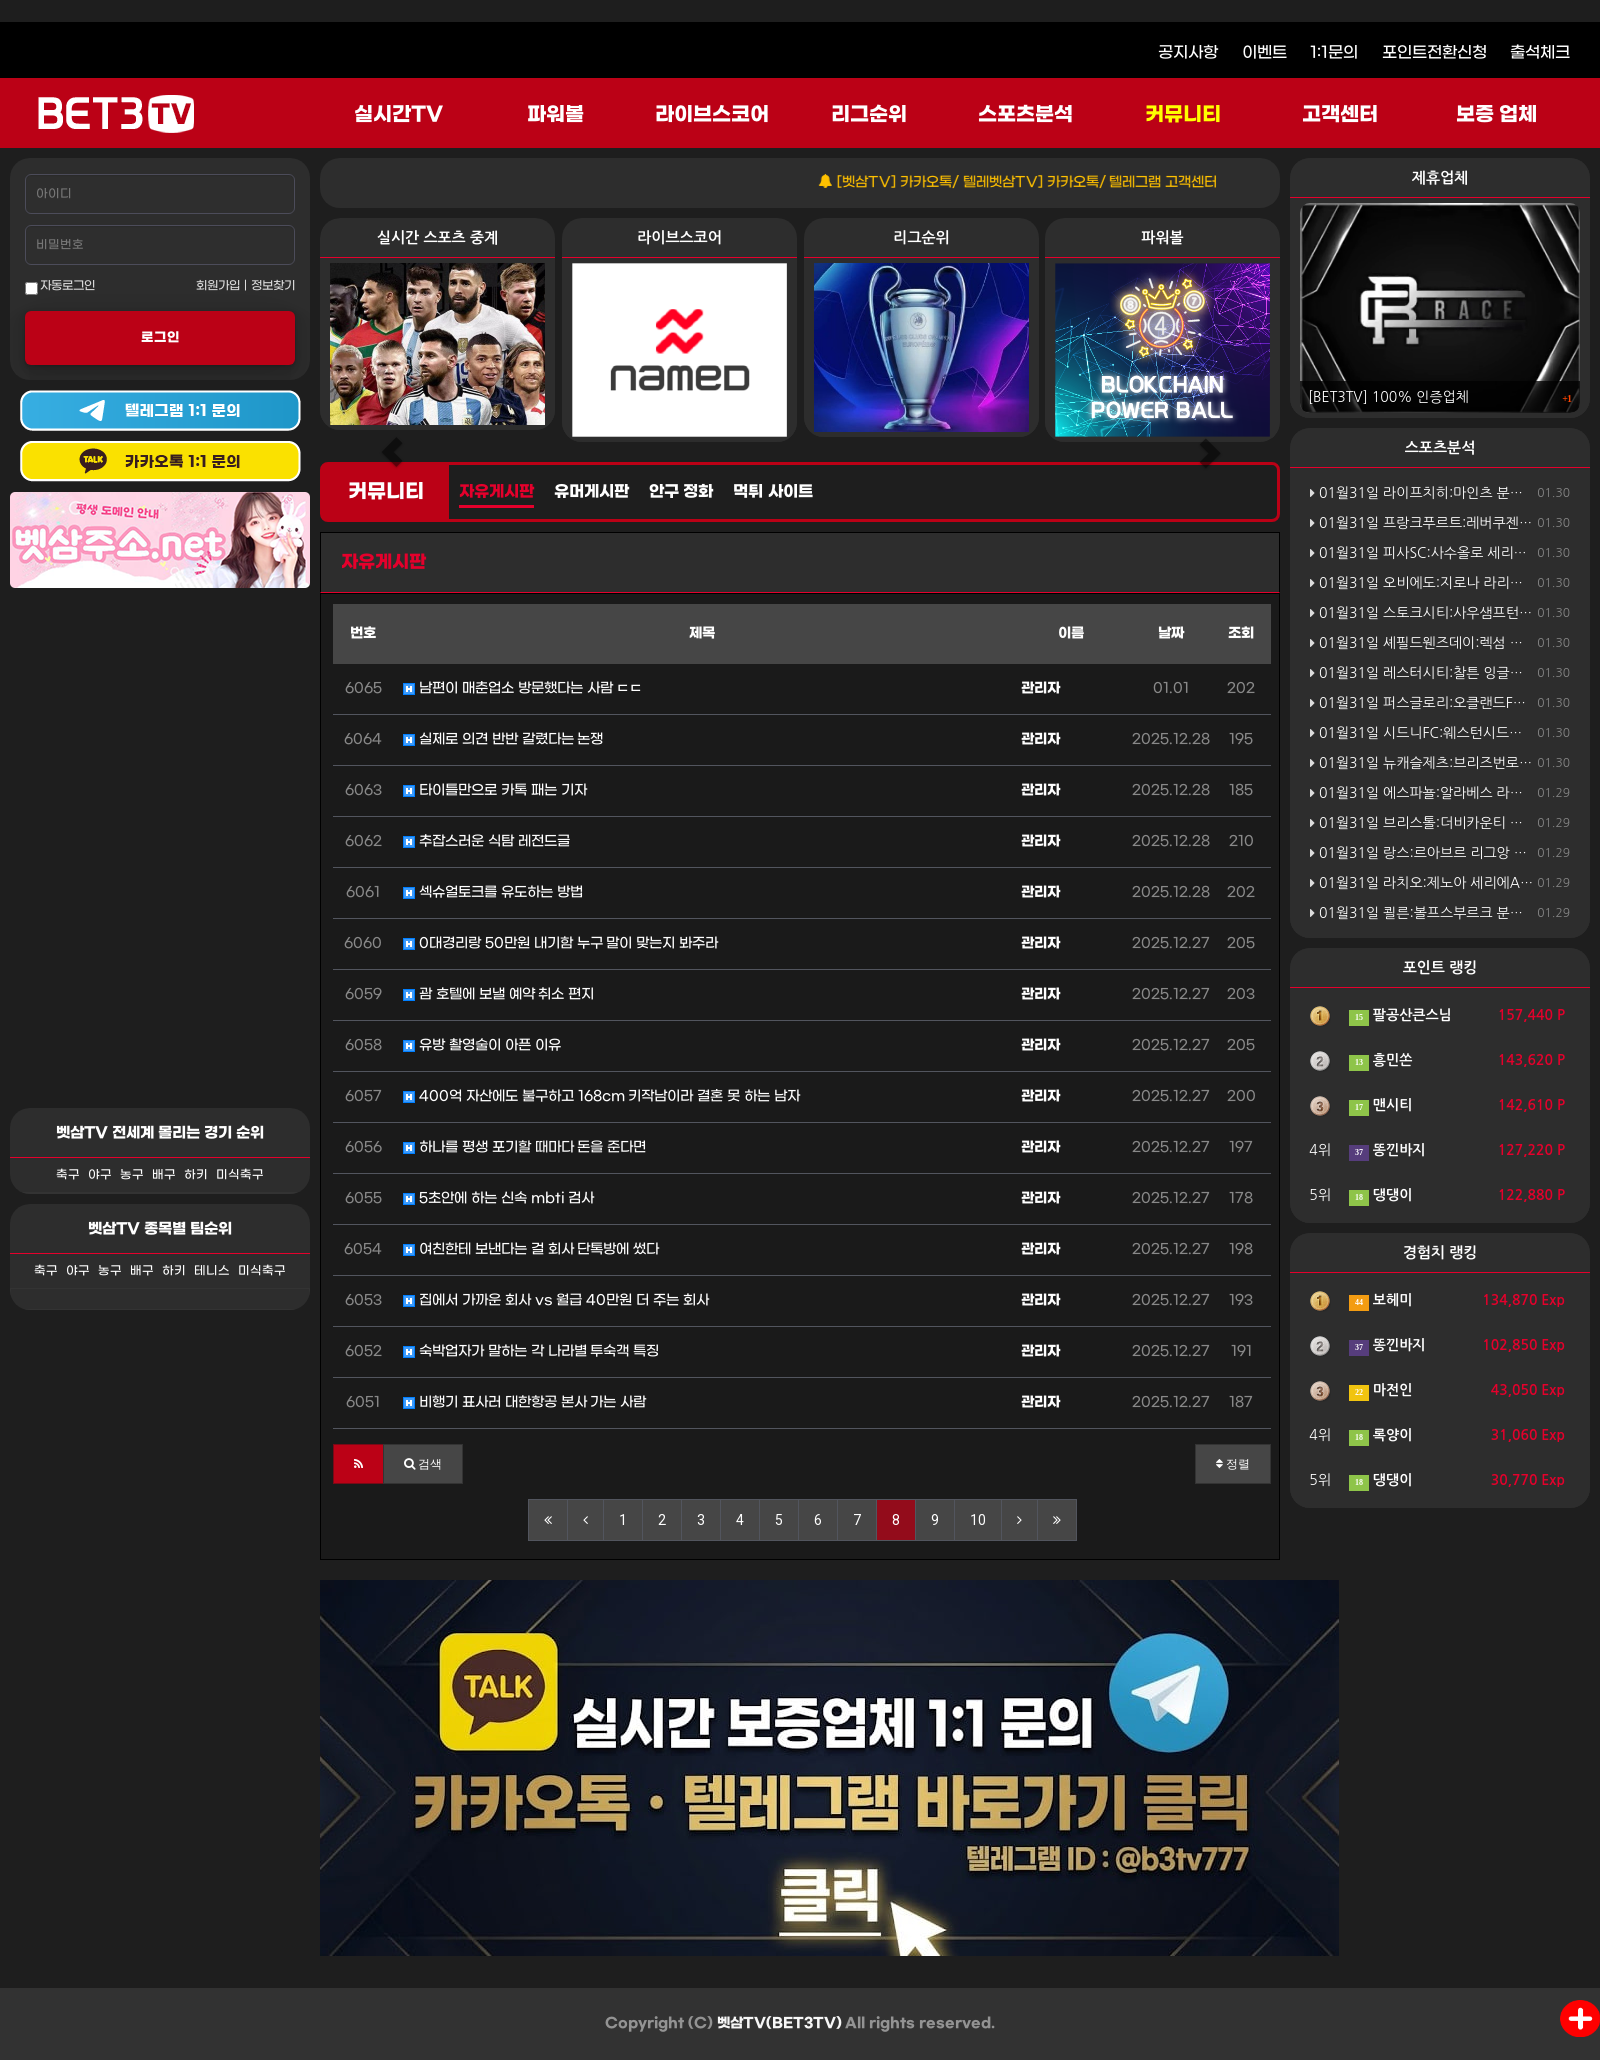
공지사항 (1188, 52)
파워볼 (555, 115)
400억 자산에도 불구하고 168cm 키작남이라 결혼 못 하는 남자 (601, 1096)
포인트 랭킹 (1440, 967)
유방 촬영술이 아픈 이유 (482, 1045)
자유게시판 (496, 492)
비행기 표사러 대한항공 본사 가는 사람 (524, 1402)
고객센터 (1340, 115)
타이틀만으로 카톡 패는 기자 (495, 790)
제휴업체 (1440, 177)
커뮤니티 (1183, 115)
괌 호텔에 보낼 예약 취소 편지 (498, 994)
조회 (1241, 633)
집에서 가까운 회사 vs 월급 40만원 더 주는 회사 (556, 1300)
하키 (196, 1175)
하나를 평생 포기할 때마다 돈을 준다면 (524, 1147)
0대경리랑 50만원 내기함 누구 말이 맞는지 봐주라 (560, 943)
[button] (358, 1464)
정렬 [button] (1233, 1464)
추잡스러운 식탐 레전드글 (486, 841)
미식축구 (240, 1175)
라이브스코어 (712, 115)
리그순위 (869, 115)
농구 (132, 1175)
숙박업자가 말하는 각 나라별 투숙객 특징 (531, 1351)
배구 (164, 1175)
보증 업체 (1497, 115)
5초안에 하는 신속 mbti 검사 (498, 1198)
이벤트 (1264, 52)
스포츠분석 (1025, 115)
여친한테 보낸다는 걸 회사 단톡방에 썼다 (531, 1249)
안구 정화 (681, 492)
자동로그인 (60, 287)
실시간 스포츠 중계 (437, 237)
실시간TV (398, 115)
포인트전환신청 (1434, 52)
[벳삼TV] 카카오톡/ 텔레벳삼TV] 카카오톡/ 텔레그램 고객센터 (1055, 182)
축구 (68, 1175)
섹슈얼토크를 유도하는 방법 (493, 892)
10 (978, 1520)
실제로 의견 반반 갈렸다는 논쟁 (503, 739)
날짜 (1171, 633)
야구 (100, 1175)
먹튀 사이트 (772, 492)
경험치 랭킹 (1440, 1252)
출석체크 (1540, 52)
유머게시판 (591, 492)
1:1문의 (1334, 52)
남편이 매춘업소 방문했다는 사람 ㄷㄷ (522, 688)
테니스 (212, 1271)
